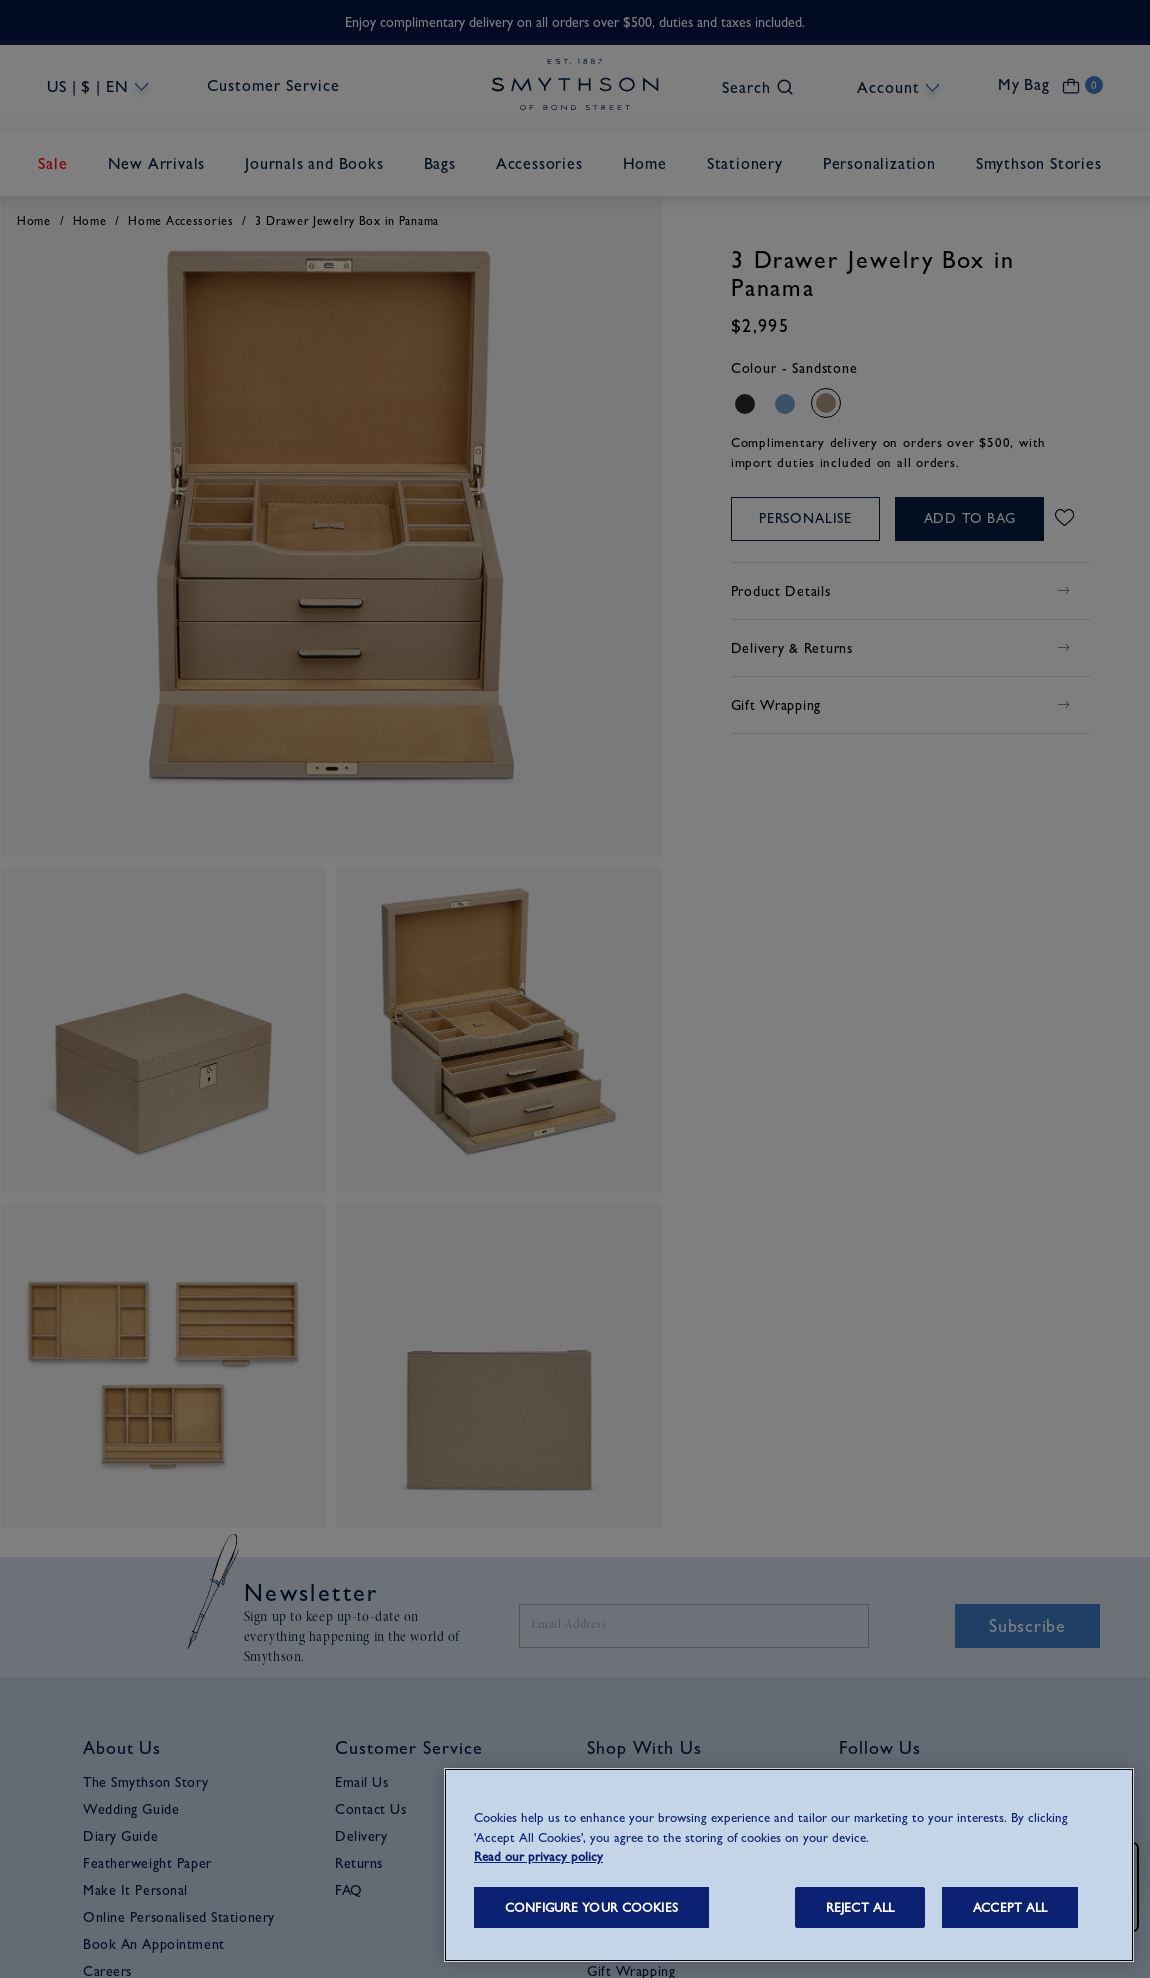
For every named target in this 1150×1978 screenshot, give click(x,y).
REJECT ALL (860, 1907)
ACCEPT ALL (1010, 1907)
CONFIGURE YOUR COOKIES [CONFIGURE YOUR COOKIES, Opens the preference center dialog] (591, 1907)
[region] (789, 1865)
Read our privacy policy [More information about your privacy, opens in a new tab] (538, 1856)
